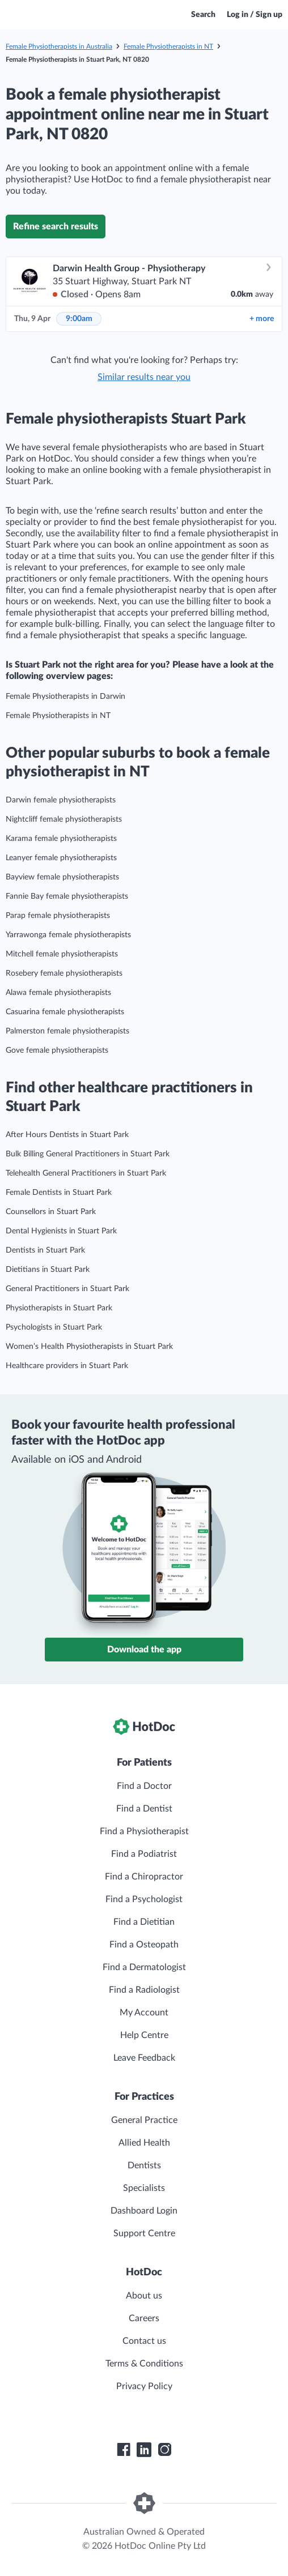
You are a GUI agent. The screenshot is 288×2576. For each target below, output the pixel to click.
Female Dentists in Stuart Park (59, 1193)
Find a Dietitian (144, 1921)
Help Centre (144, 2035)
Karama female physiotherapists (61, 839)
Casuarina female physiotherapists (65, 1012)
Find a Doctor (144, 1786)
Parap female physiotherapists (58, 916)
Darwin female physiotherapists (61, 800)
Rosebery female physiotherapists (64, 973)
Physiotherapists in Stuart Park (59, 1308)
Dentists (144, 2165)
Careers (144, 2318)
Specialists (144, 2188)
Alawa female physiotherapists (58, 993)
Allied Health (144, 2142)
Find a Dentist (144, 1808)
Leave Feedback (144, 2057)
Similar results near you (144, 377)
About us (144, 2295)
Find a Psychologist (144, 1899)
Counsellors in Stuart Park (51, 1212)
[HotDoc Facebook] (123, 2449)
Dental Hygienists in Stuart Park (61, 1231)
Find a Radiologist (144, 1989)
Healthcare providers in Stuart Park (67, 1366)
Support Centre (144, 2233)
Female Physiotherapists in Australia (59, 46)
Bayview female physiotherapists (62, 877)
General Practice (144, 2120)
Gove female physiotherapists (57, 1050)
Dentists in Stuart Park (45, 1250)
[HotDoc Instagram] (164, 2449)
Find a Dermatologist (144, 1967)
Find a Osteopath (144, 1944)
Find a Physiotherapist (144, 1831)
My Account (144, 2012)
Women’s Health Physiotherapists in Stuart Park (89, 1347)
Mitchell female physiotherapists (62, 954)
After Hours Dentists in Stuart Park (67, 1135)
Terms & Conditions (144, 2363)
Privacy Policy (144, 2386)
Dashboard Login (144, 2210)
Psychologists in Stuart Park (54, 1327)
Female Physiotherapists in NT (168, 46)
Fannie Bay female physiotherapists (67, 896)
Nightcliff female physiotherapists (64, 819)
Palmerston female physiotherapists (67, 1031)
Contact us (144, 2341)
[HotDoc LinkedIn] (144, 2449)
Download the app (144, 1649)
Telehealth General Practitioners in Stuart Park (86, 1173)
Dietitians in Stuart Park (48, 1270)
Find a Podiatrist (144, 1854)
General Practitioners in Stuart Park (67, 1289)
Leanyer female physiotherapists (61, 858)
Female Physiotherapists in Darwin (65, 696)
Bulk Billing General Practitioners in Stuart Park (88, 1154)
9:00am (79, 319)
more (261, 319)
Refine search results (55, 226)
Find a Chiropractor (144, 1876)
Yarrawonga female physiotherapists (68, 935)
